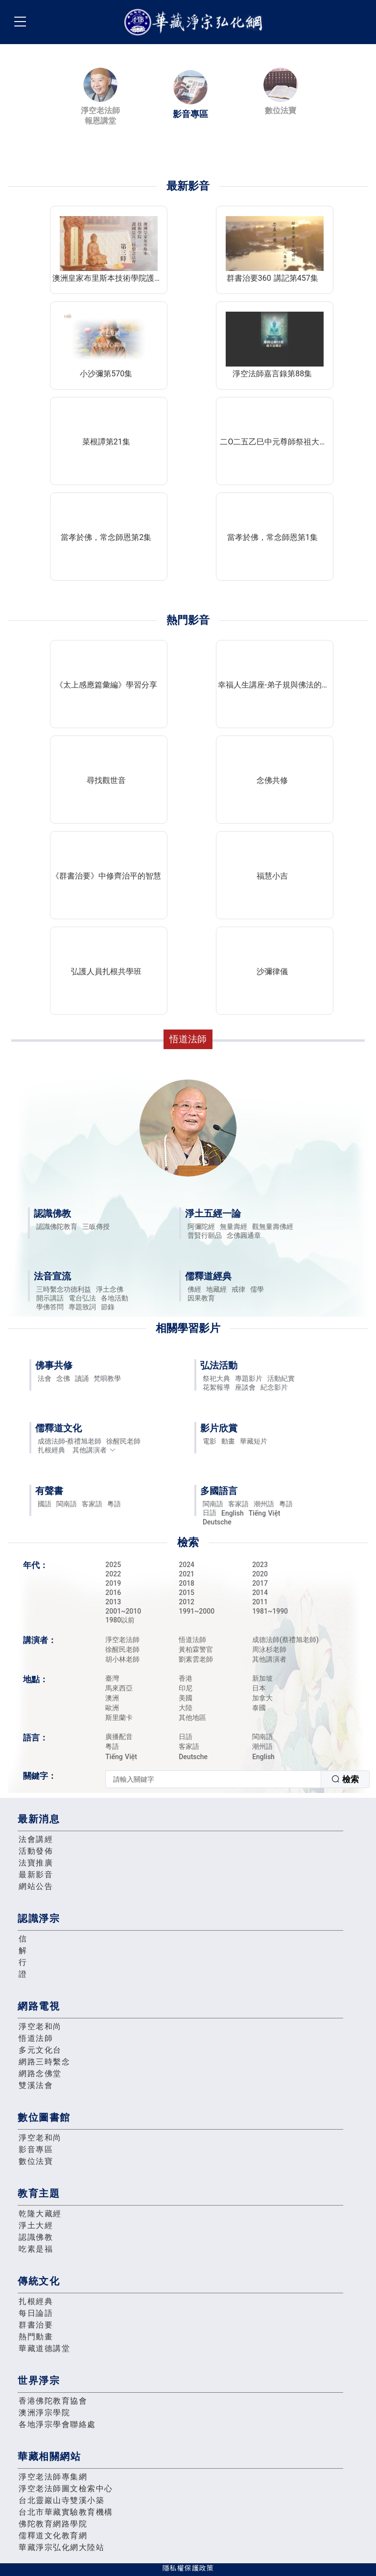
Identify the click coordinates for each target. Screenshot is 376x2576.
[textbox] (213, 1779)
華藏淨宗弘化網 (195, 22)
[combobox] (237, 1779)
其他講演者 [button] (94, 1450)
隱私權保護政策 (188, 2568)
